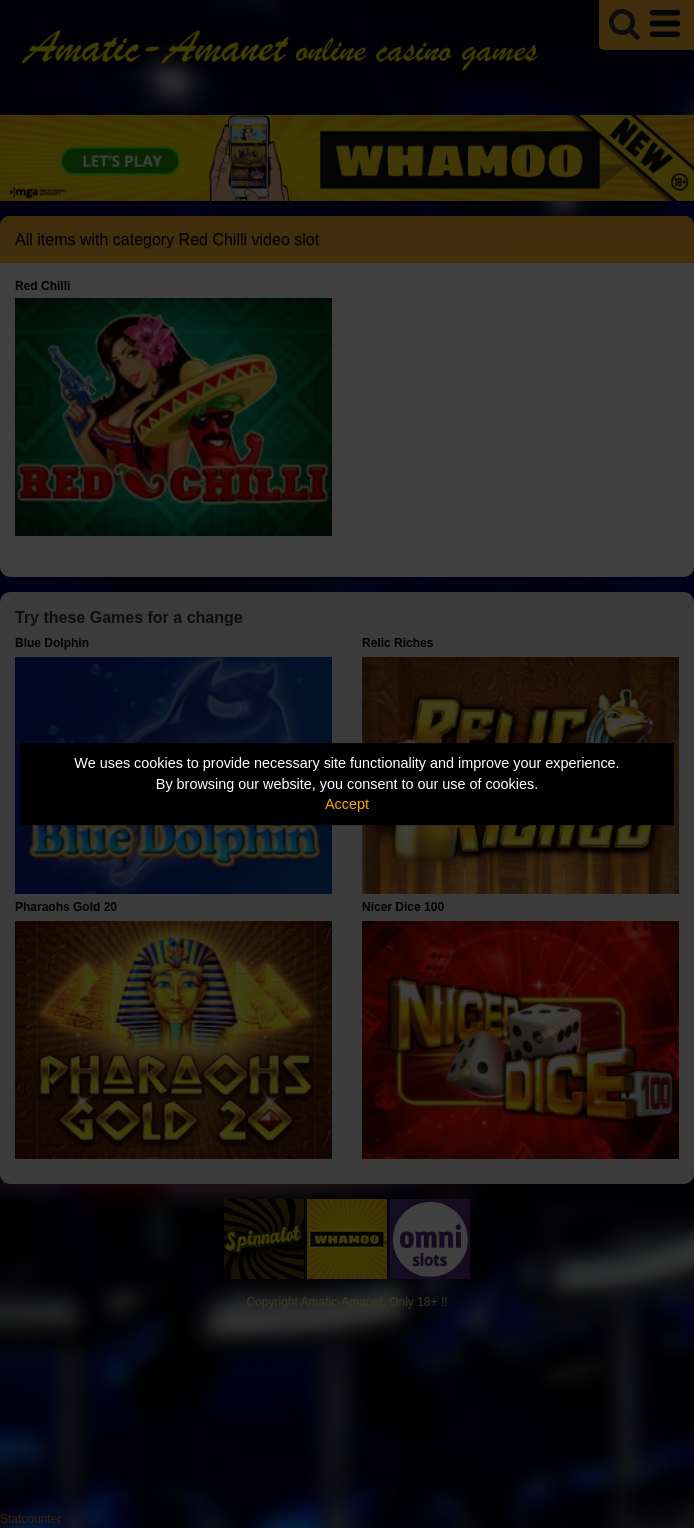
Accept (347, 804)
